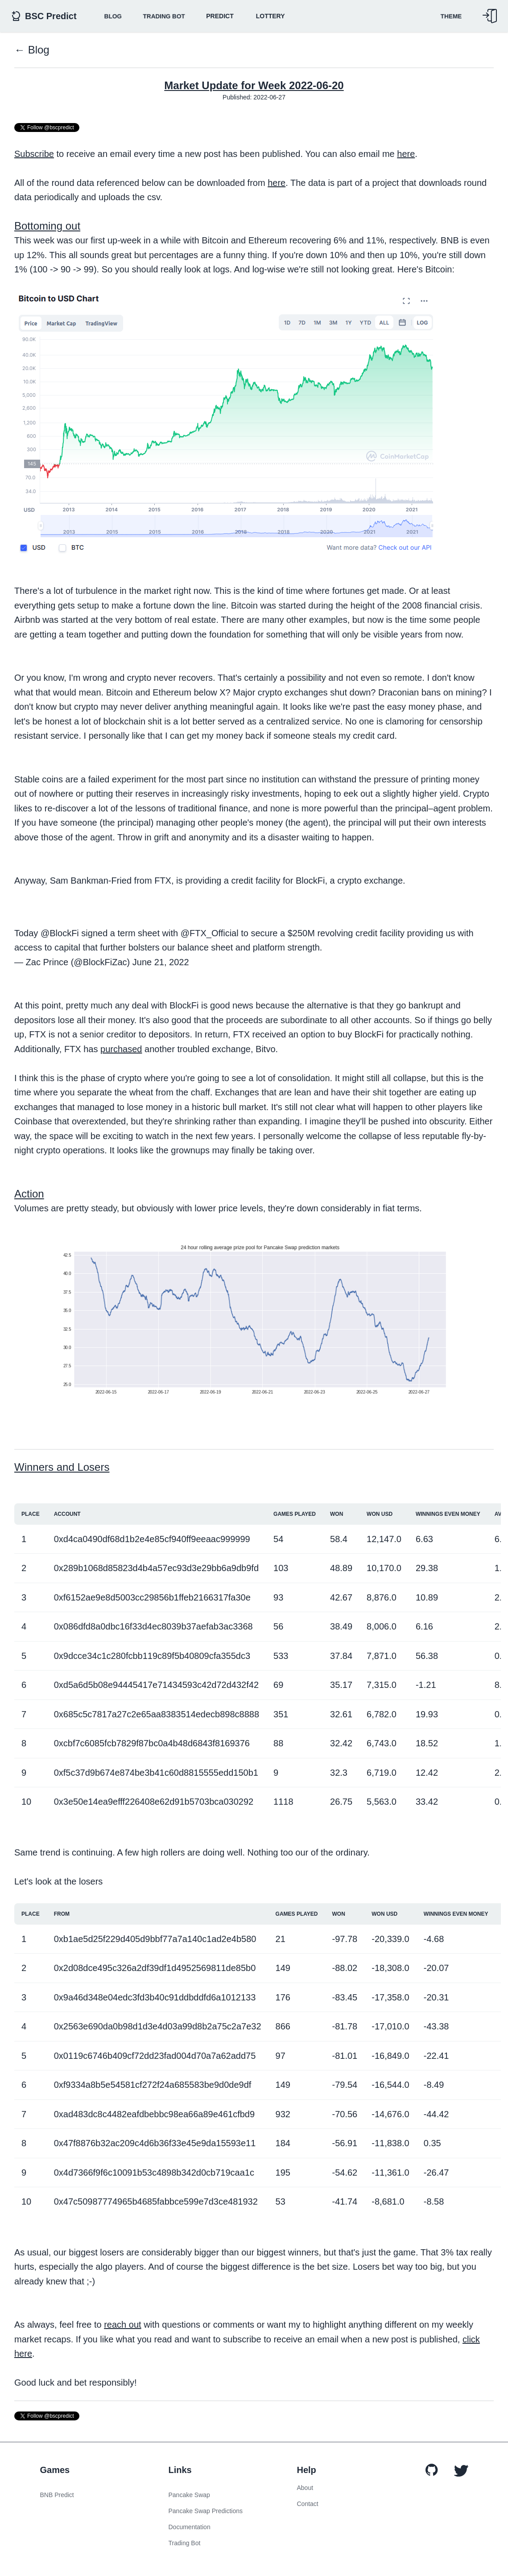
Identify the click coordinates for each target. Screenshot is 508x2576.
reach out (122, 2324)
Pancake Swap (189, 2494)
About (305, 2487)
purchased (121, 1049)
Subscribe (34, 154)
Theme (451, 16)
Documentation (190, 2527)
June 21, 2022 (160, 962)
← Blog (32, 50)
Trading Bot (164, 16)
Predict (219, 16)
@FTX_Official (210, 933)
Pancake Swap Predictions (206, 2510)
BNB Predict (57, 2494)
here (406, 154)
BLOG (113, 16)
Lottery (270, 16)
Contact (307, 2503)
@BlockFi (60, 933)
